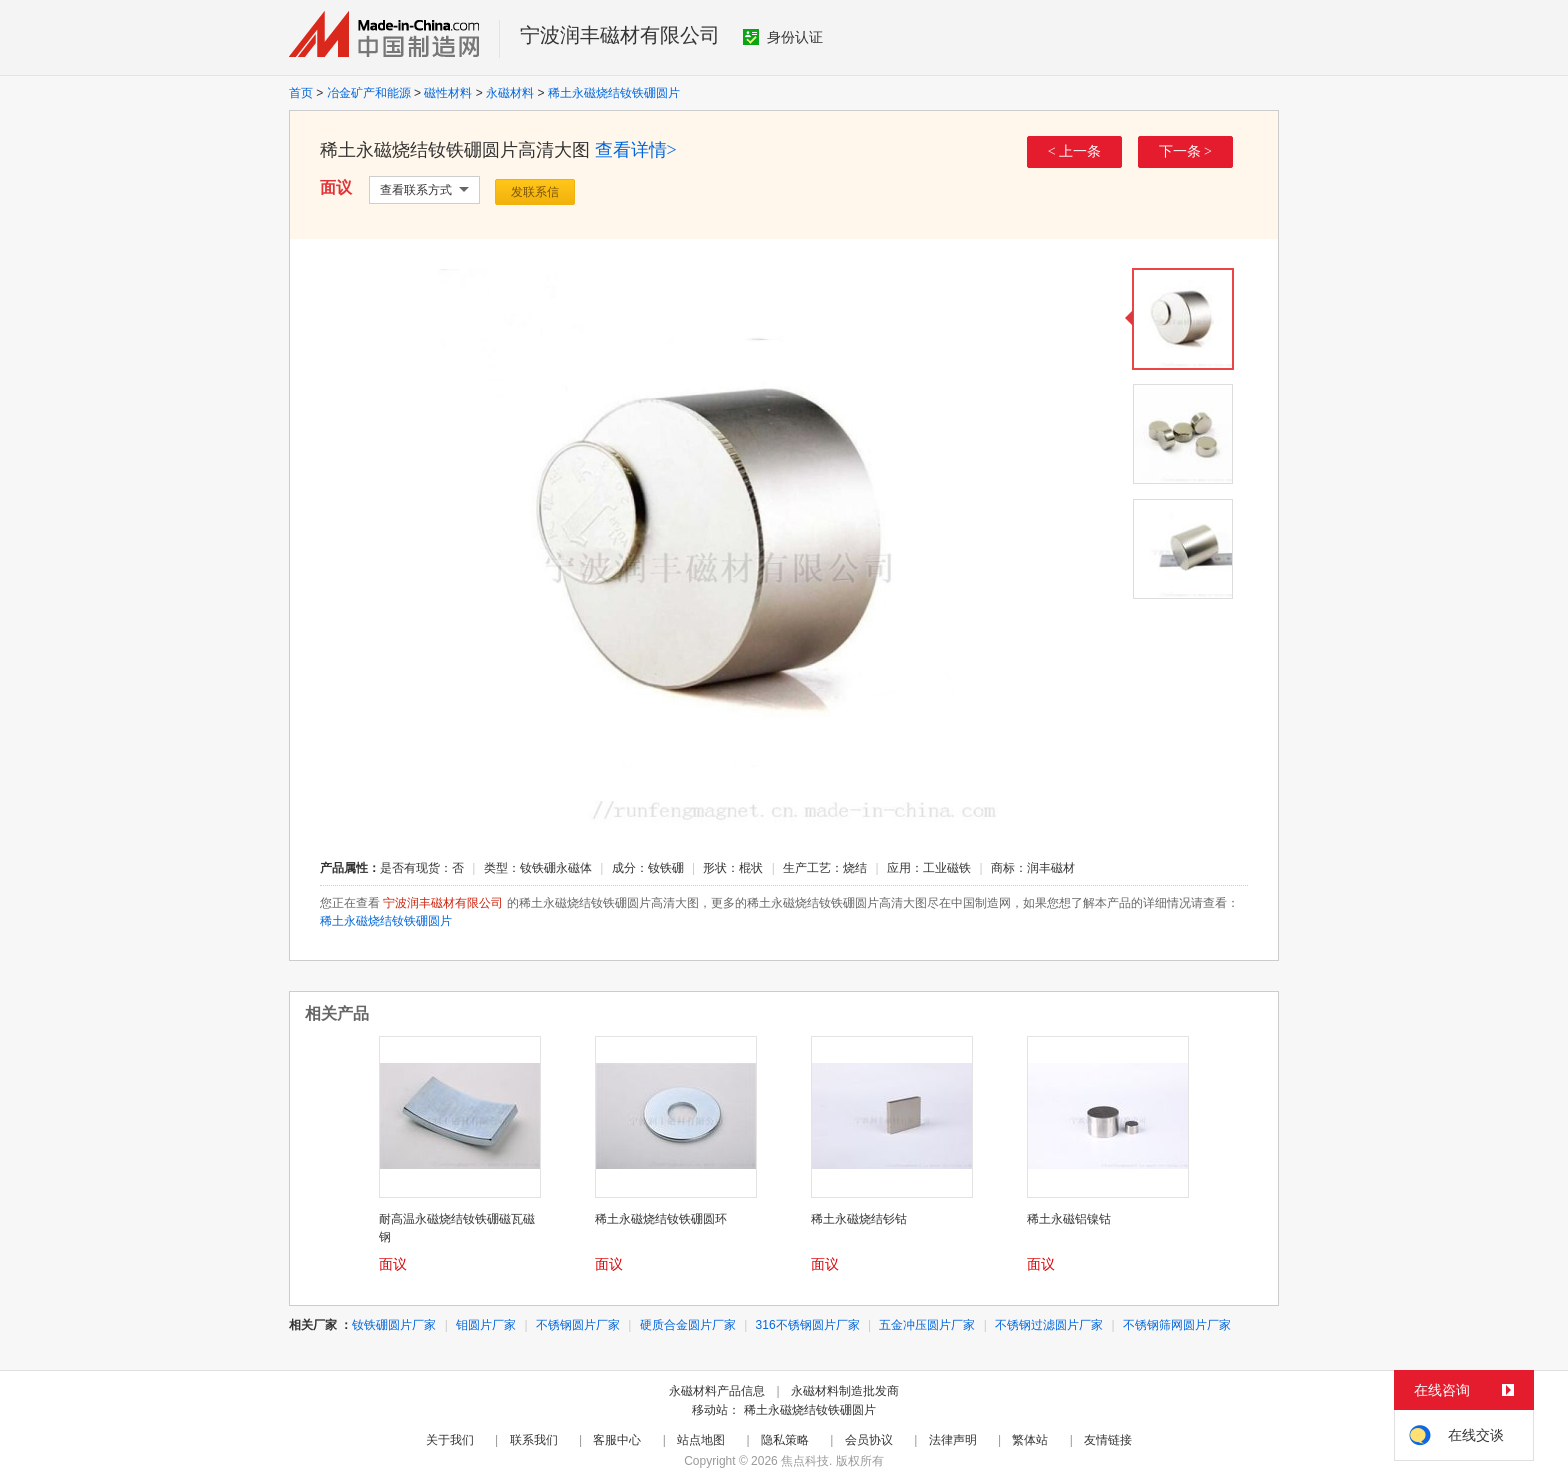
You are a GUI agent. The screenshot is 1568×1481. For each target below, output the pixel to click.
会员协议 (869, 1440)
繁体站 (1030, 1440)
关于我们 (450, 1440)
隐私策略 (785, 1440)
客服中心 (617, 1440)
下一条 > (1185, 151)
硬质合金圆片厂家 (688, 1325)
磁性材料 (448, 93)
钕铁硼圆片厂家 (394, 1325)
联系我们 (534, 1440)
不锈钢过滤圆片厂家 (1049, 1325)
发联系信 (535, 192)
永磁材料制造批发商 (845, 1391)
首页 (301, 93)
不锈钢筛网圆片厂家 (1177, 1325)
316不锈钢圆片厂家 (808, 1325)
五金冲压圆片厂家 (927, 1325)
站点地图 (701, 1440)
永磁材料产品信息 (717, 1391)
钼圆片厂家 (486, 1325)
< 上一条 (1074, 151)
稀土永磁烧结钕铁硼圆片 (614, 93)
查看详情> (636, 150)
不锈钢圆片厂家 (578, 1325)
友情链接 (1108, 1440)
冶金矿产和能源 (369, 93)
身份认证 (783, 37)
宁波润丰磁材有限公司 (620, 35)
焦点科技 (805, 1461)
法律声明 (953, 1440)
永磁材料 (510, 93)
